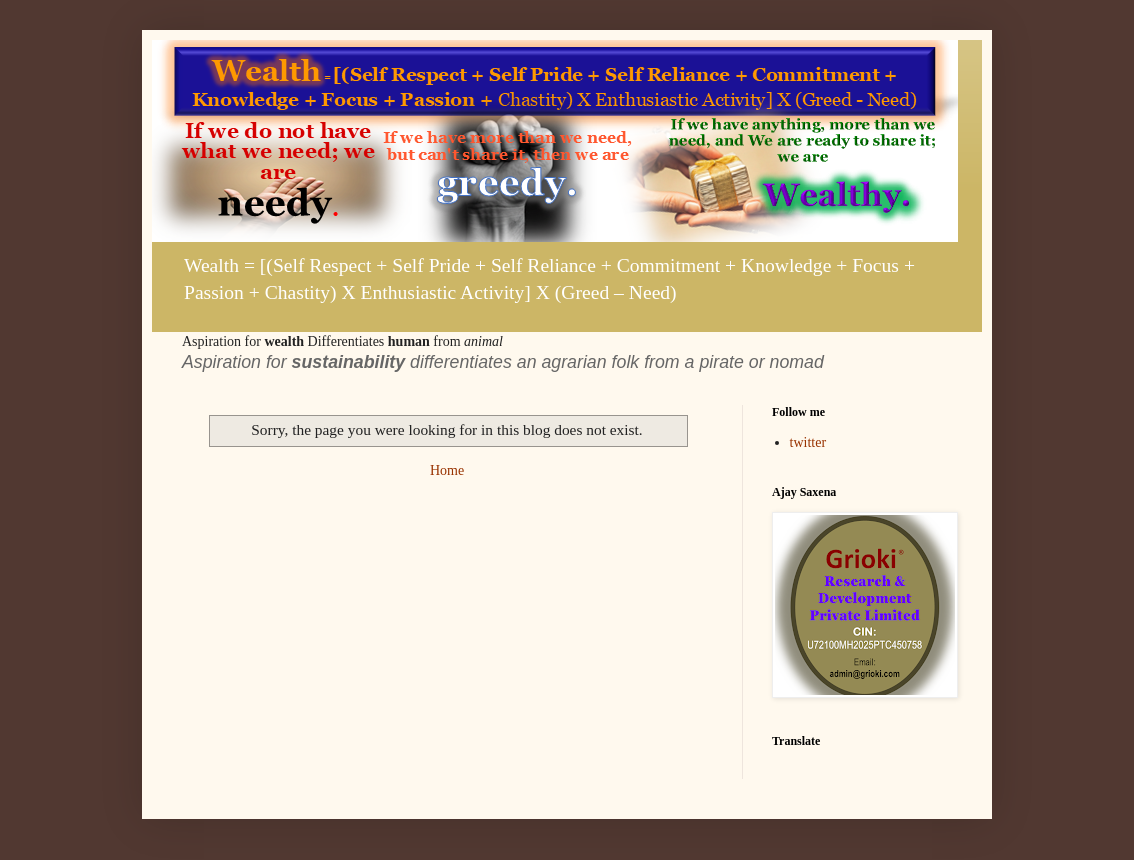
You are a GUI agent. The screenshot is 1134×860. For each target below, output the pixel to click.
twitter (808, 442)
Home (447, 470)
